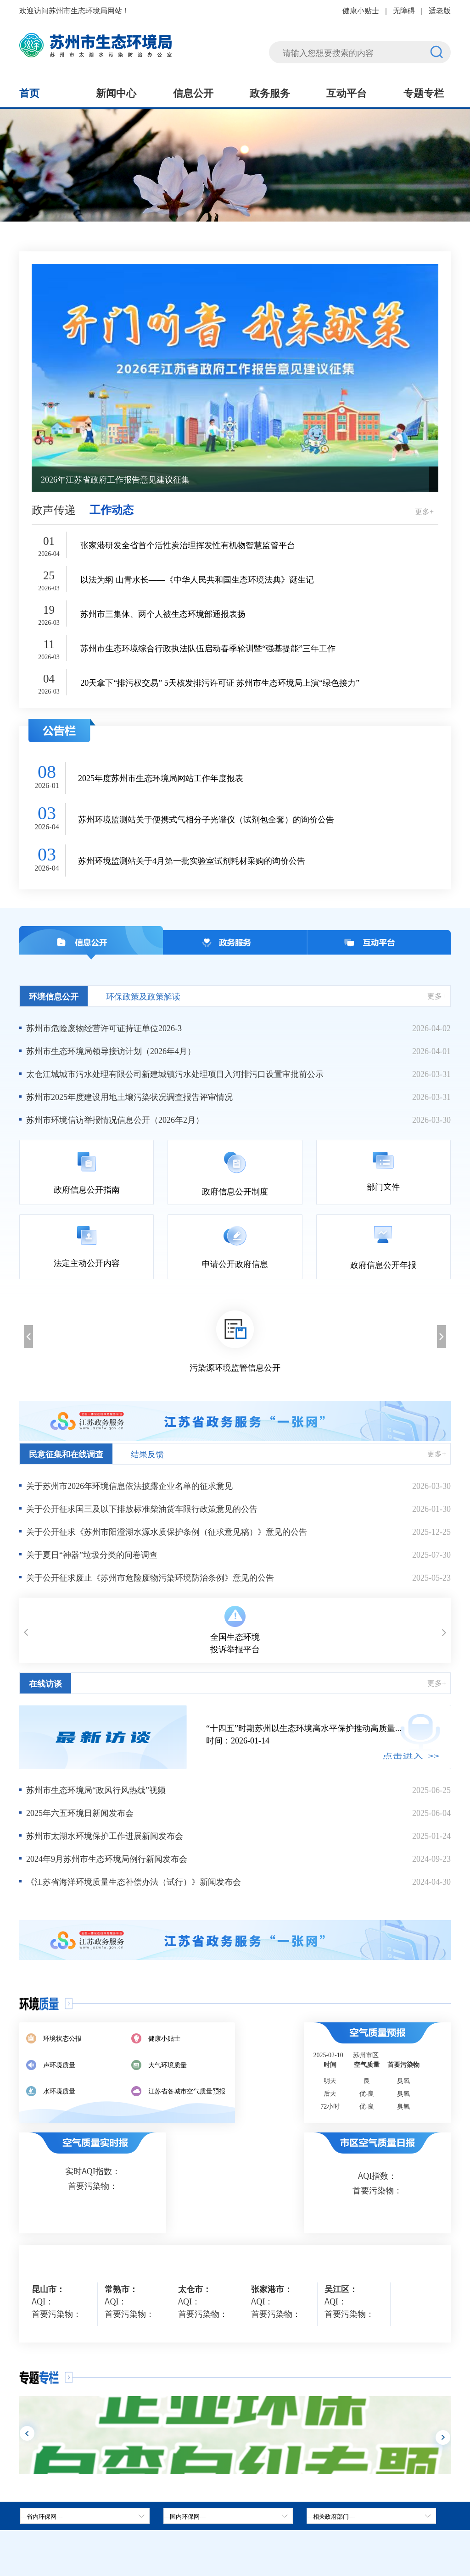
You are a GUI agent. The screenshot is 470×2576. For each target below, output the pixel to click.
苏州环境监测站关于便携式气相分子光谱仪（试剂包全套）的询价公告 (206, 819)
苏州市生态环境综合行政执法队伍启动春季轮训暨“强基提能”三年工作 (208, 648)
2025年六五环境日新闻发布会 (80, 1812)
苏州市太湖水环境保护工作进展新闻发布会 (104, 1835)
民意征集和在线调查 (66, 1454)
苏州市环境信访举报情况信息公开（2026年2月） (115, 1119)
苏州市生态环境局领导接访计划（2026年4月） (111, 1050)
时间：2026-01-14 (328, 1733)
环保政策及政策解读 (143, 996)
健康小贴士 (360, 10)
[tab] (228, 2516)
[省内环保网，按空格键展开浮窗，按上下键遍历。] (85, 2516)
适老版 (440, 10)
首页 (29, 92)
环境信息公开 (53, 996)
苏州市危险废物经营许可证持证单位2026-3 (104, 1027)
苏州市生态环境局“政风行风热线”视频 (96, 1789)
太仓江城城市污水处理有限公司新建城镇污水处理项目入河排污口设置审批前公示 (175, 1073)
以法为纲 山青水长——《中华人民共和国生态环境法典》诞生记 (197, 579)
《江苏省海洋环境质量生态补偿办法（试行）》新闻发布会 (133, 1881)
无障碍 (404, 10)
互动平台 (346, 92)
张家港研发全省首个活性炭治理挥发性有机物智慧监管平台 (187, 544)
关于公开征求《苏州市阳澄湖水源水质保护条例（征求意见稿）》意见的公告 (166, 1531)
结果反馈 (147, 1454)
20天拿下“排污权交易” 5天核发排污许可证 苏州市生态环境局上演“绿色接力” (219, 682)
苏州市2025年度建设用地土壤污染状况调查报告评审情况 (129, 1096)
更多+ (424, 510)
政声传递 (54, 509)
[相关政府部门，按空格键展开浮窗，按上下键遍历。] (371, 2516)
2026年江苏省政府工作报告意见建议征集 (115, 479)
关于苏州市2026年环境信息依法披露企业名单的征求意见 (129, 1485)
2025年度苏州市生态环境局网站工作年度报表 (160, 777)
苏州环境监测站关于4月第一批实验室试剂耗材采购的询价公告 (191, 860)
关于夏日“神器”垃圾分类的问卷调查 (91, 1554)
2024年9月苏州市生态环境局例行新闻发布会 (106, 1858)
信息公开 (193, 92)
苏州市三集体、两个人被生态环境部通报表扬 (163, 613)
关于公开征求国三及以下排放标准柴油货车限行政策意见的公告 (141, 1508)
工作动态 (112, 509)
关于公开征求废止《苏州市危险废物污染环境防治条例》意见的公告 (150, 1577)
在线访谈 (45, 1683)
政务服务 (270, 92)
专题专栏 (423, 92)
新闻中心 (116, 92)
